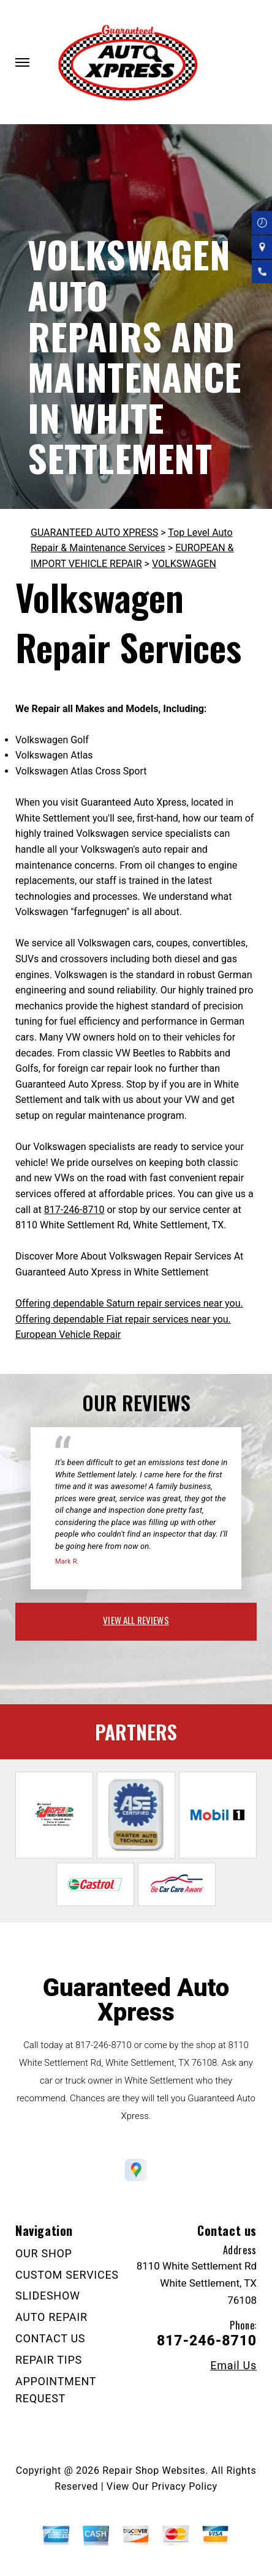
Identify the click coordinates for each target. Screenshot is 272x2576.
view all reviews (135, 1620)
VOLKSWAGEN (184, 564)
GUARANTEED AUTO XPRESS (94, 532)
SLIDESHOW (47, 2295)
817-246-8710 (74, 1210)
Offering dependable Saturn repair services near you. (129, 1303)
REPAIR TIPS (48, 2359)
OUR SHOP (43, 2253)
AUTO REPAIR (51, 2317)
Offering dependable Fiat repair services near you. (123, 1319)
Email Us (233, 2365)
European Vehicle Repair (68, 1334)
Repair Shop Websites (153, 2470)
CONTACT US (50, 2338)
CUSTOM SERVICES (67, 2274)
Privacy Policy (184, 2486)
